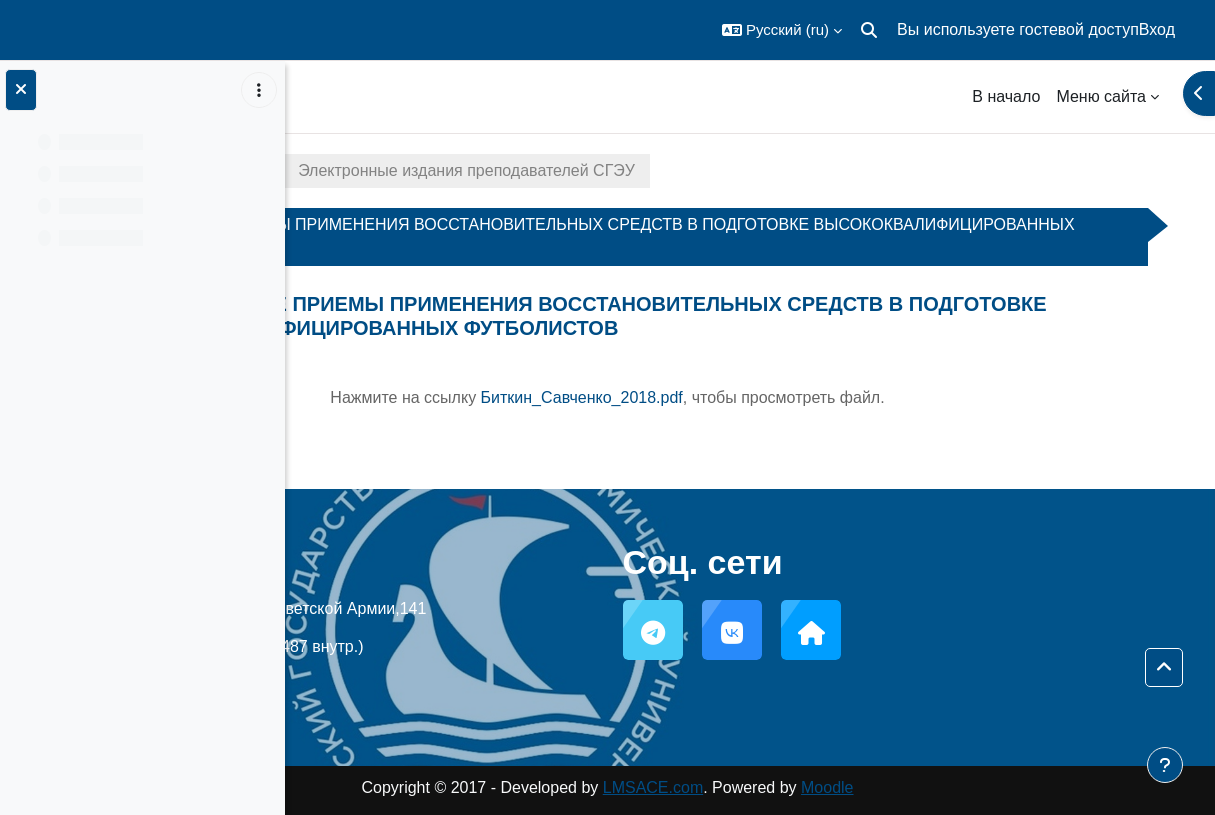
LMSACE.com (795, 787)
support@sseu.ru (491, 684)
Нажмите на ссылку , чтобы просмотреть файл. (750, 397)
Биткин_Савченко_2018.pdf (724, 397)
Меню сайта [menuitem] (1101, 96)
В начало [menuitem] (1006, 96)
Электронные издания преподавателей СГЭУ (714, 170)
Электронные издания (412, 170)
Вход (1157, 29)
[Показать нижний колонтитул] (1165, 765)
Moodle (970, 787)
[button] (782, 30)
